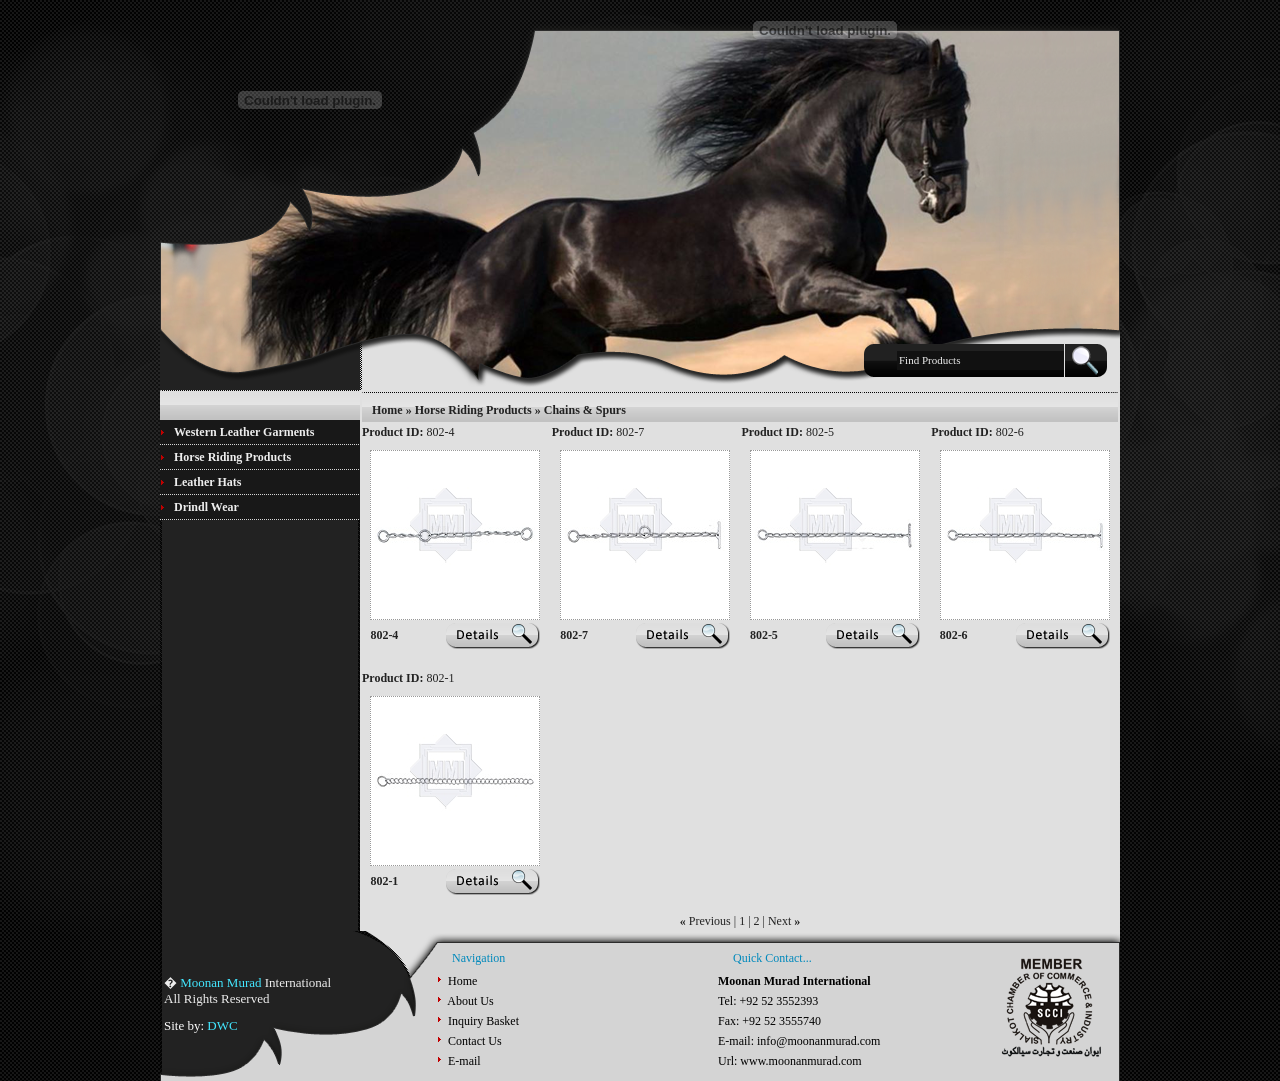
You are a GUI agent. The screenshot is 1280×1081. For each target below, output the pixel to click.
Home (387, 410)
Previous (710, 921)
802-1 (384, 881)
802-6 (954, 635)
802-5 (764, 635)
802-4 (384, 635)
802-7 (574, 635)
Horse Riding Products (473, 410)
